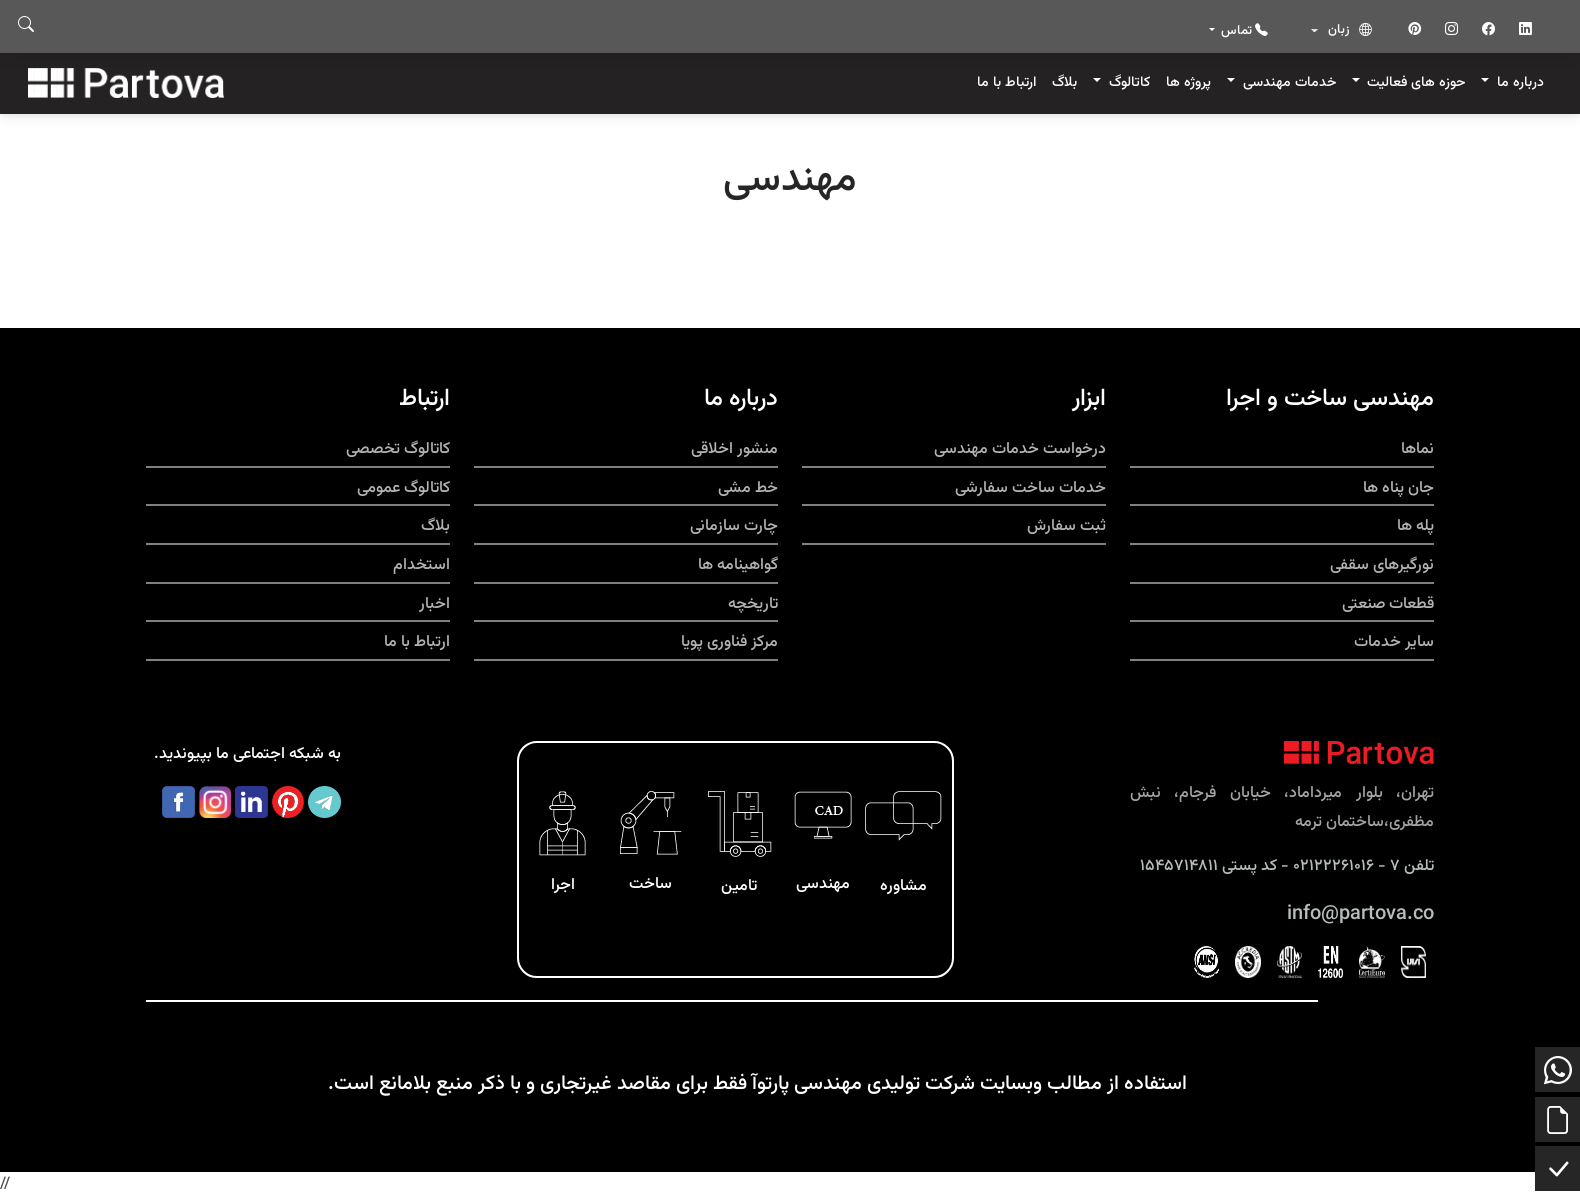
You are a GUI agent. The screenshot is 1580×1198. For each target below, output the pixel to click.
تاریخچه (753, 604)
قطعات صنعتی (1388, 604)
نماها (1417, 449)
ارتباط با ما (1006, 82)
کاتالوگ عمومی (403, 488)
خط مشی (748, 488)
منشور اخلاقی (734, 449)
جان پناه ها (1398, 488)
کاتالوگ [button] (1127, 82)
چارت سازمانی (734, 526)
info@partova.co (1360, 914)
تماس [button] (1243, 31)
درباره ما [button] (1518, 82)
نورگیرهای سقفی (1382, 565)
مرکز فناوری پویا (729, 642)
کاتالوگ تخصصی (398, 449)
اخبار (434, 604)
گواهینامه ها (738, 565)
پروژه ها (1188, 82)
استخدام (421, 565)
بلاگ (1064, 82)
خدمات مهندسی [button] (1287, 82)
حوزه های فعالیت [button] (1414, 82)
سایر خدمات (1394, 642)
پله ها (1415, 526)
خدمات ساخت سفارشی (1030, 488)
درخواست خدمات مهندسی (1020, 449)
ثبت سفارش (1066, 526)
